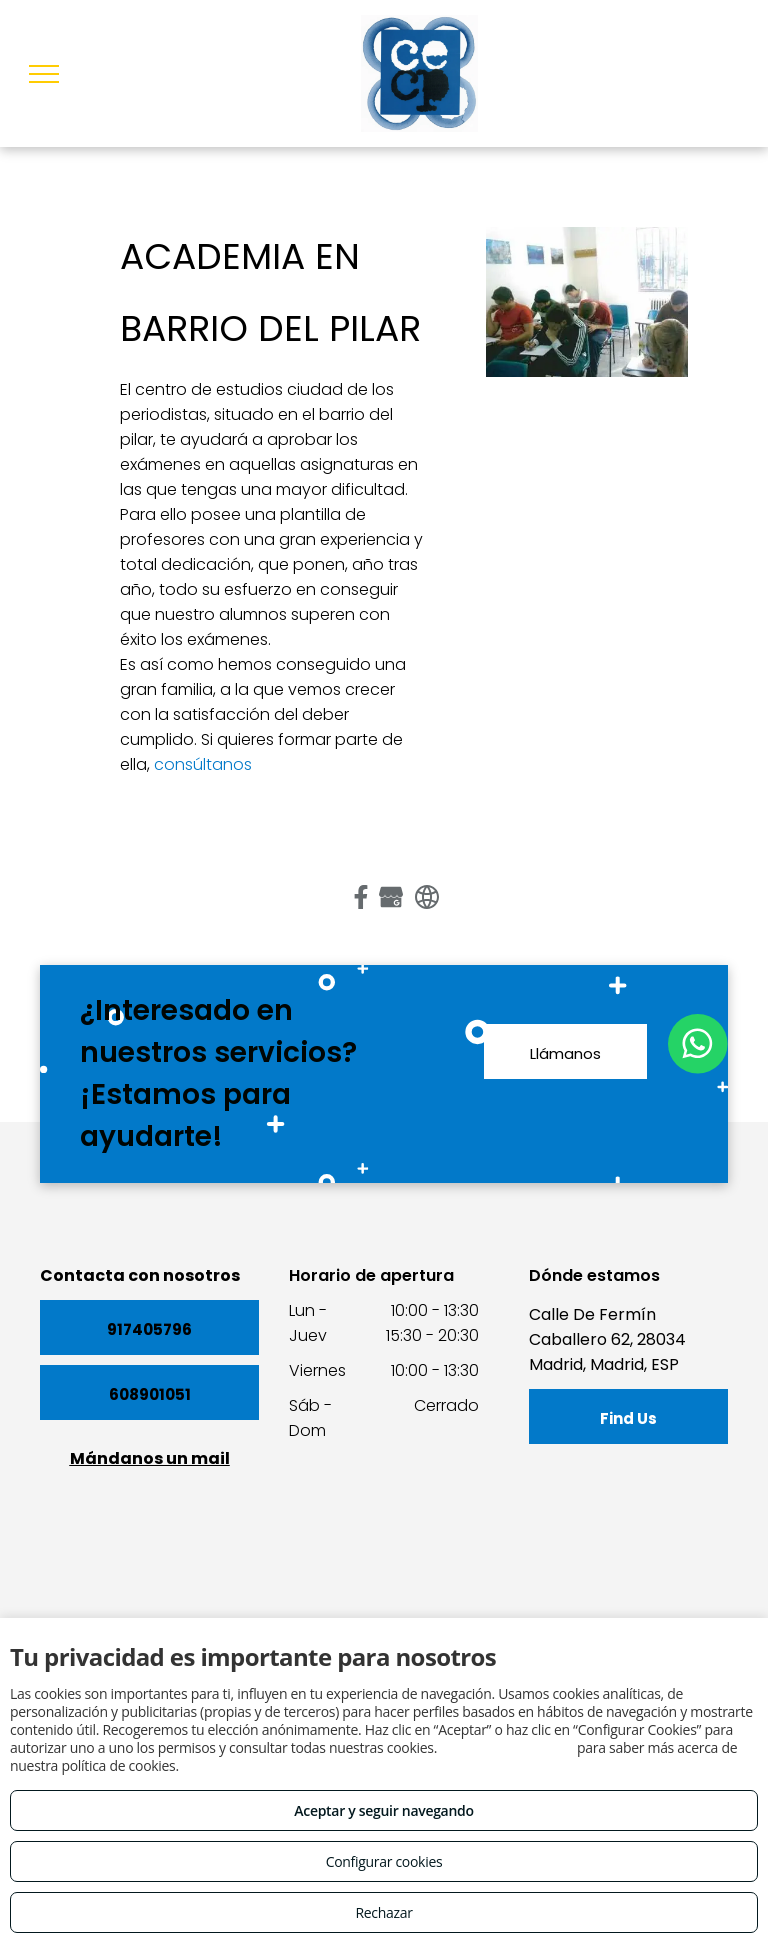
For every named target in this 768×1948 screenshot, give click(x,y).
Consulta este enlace (506, 1747)
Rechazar (383, 1912)
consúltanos (203, 764)
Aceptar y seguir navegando (383, 1810)
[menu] (44, 74)
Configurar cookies (384, 1861)
